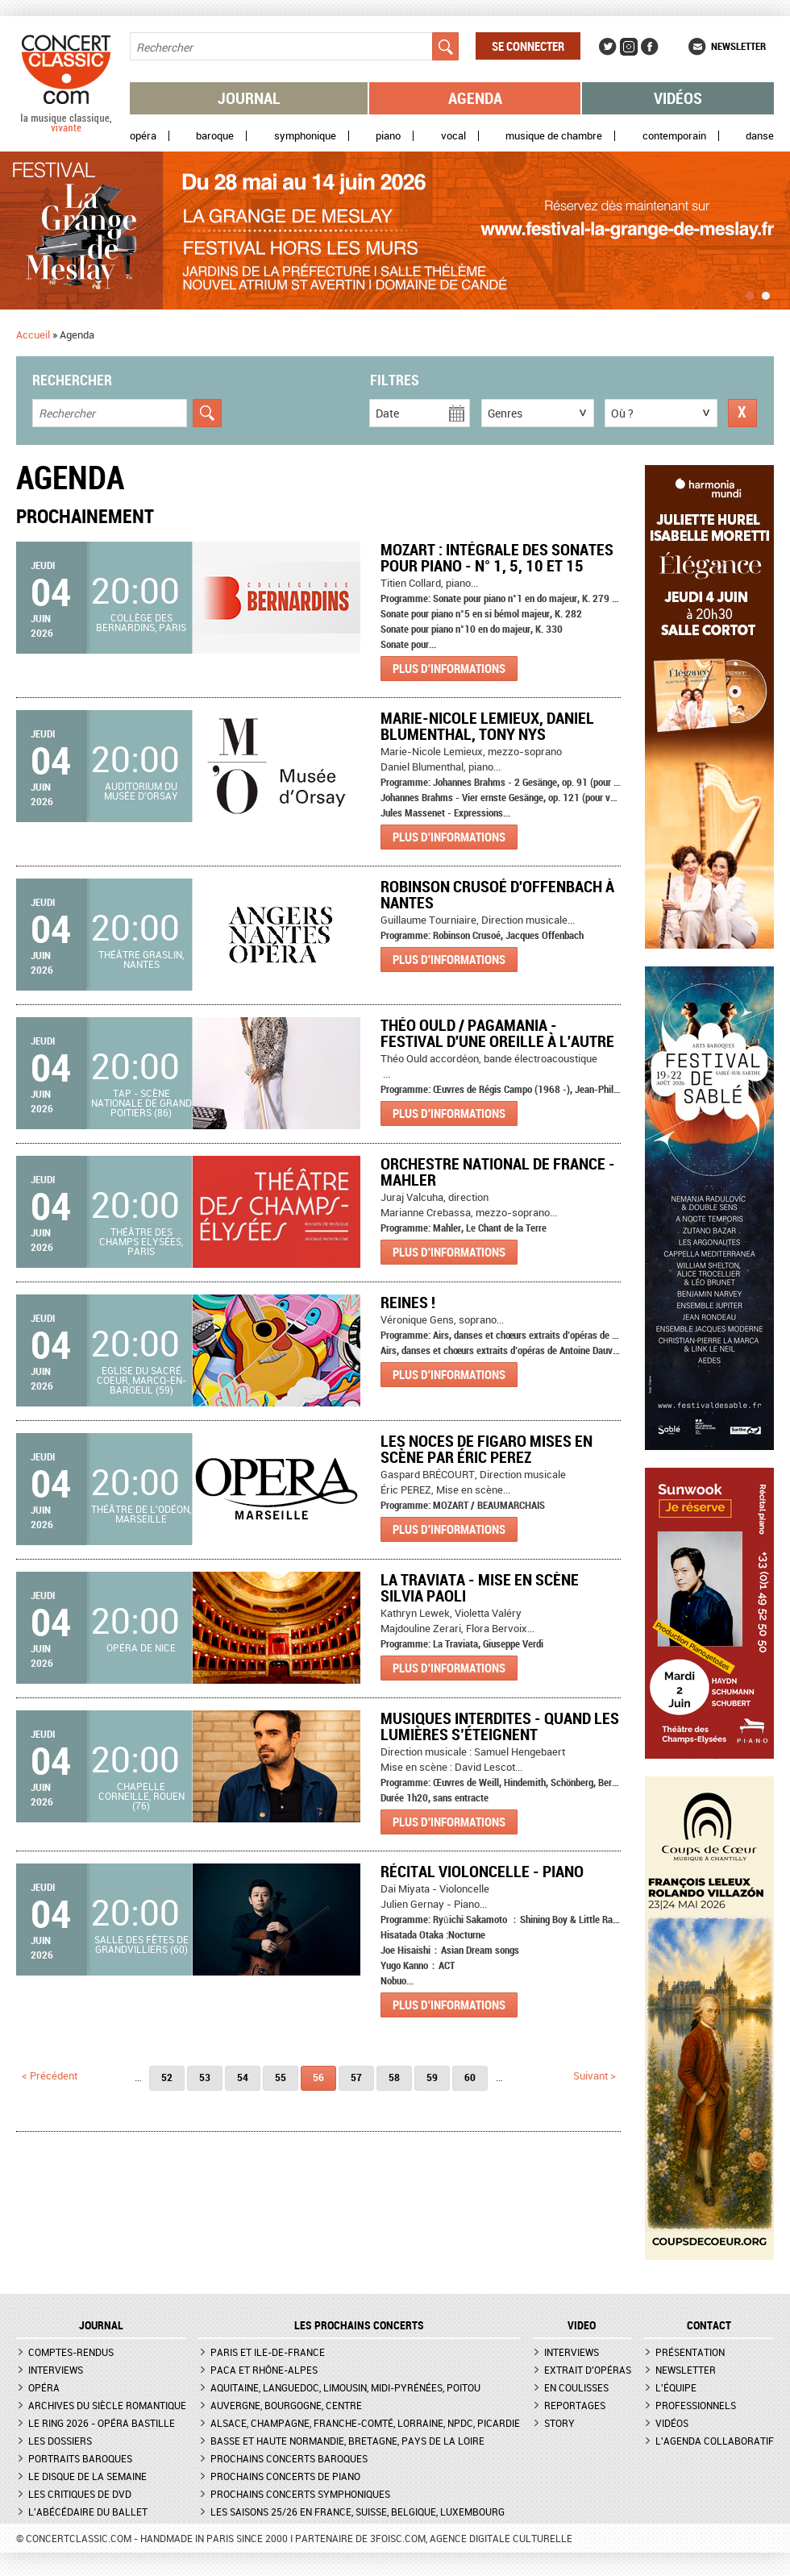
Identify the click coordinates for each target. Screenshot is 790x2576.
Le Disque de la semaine (87, 2476)
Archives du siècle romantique (107, 2405)
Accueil (33, 334)
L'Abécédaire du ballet (88, 2511)
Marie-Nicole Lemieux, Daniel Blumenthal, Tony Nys (487, 726)
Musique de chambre (553, 136)
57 (356, 2077)
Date (387, 413)
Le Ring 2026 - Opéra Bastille (101, 2422)
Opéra (143, 136)
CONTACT (709, 2325)
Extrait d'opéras (587, 2369)
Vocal (453, 136)
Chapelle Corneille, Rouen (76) (141, 1796)
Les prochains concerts (359, 2325)
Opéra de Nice (141, 1647)
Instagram (629, 47)
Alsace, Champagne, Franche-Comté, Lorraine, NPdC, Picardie (365, 2422)
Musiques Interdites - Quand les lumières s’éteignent (499, 1726)
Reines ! (407, 1302)
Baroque (215, 136)
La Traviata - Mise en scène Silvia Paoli (479, 1587)
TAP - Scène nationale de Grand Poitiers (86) (141, 1102)
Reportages (574, 2405)
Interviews (55, 2369)
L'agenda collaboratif (714, 2440)
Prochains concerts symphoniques (300, 2493)
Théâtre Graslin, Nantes (141, 959)
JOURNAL (101, 2325)
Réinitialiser (742, 413)
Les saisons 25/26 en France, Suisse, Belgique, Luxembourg (357, 2511)
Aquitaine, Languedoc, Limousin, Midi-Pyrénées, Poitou (345, 2387)
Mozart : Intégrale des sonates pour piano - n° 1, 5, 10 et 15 (496, 557)
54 (242, 2077)
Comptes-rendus (71, 2351)
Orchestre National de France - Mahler (497, 1171)
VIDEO (582, 2325)
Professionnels (695, 2405)
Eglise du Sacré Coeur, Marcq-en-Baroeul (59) (141, 1380)
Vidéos (678, 98)
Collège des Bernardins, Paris (141, 622)
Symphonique (305, 136)
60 (470, 2077)
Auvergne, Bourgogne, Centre (286, 2405)
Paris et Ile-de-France (267, 2351)
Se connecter (528, 46)
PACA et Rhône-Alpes (264, 2369)
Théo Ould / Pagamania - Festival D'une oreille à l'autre (497, 1033)
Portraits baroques (80, 2458)
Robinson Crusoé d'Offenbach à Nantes (497, 894)
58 (394, 2077)
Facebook (650, 47)
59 (432, 2077)
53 (204, 2077)
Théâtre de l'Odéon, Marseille (141, 1513)
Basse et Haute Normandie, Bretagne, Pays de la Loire (347, 2440)
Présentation (690, 2351)
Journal (249, 98)
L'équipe (675, 2387)
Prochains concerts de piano (285, 2476)
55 (280, 2077)
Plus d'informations (449, 668)
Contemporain (674, 136)
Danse (760, 136)
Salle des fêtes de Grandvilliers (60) (141, 1944)
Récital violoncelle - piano (482, 1871)
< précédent (49, 2075)
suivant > (594, 2075)
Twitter (608, 47)
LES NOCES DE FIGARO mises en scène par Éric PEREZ (486, 1449)
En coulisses (576, 2387)
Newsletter (738, 46)
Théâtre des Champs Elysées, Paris (141, 1241)
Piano (388, 136)
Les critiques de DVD (79, 2493)
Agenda (475, 98)
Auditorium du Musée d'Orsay (141, 790)
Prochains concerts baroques (289, 2458)
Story (559, 2422)
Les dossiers (60, 2440)
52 (167, 2077)
